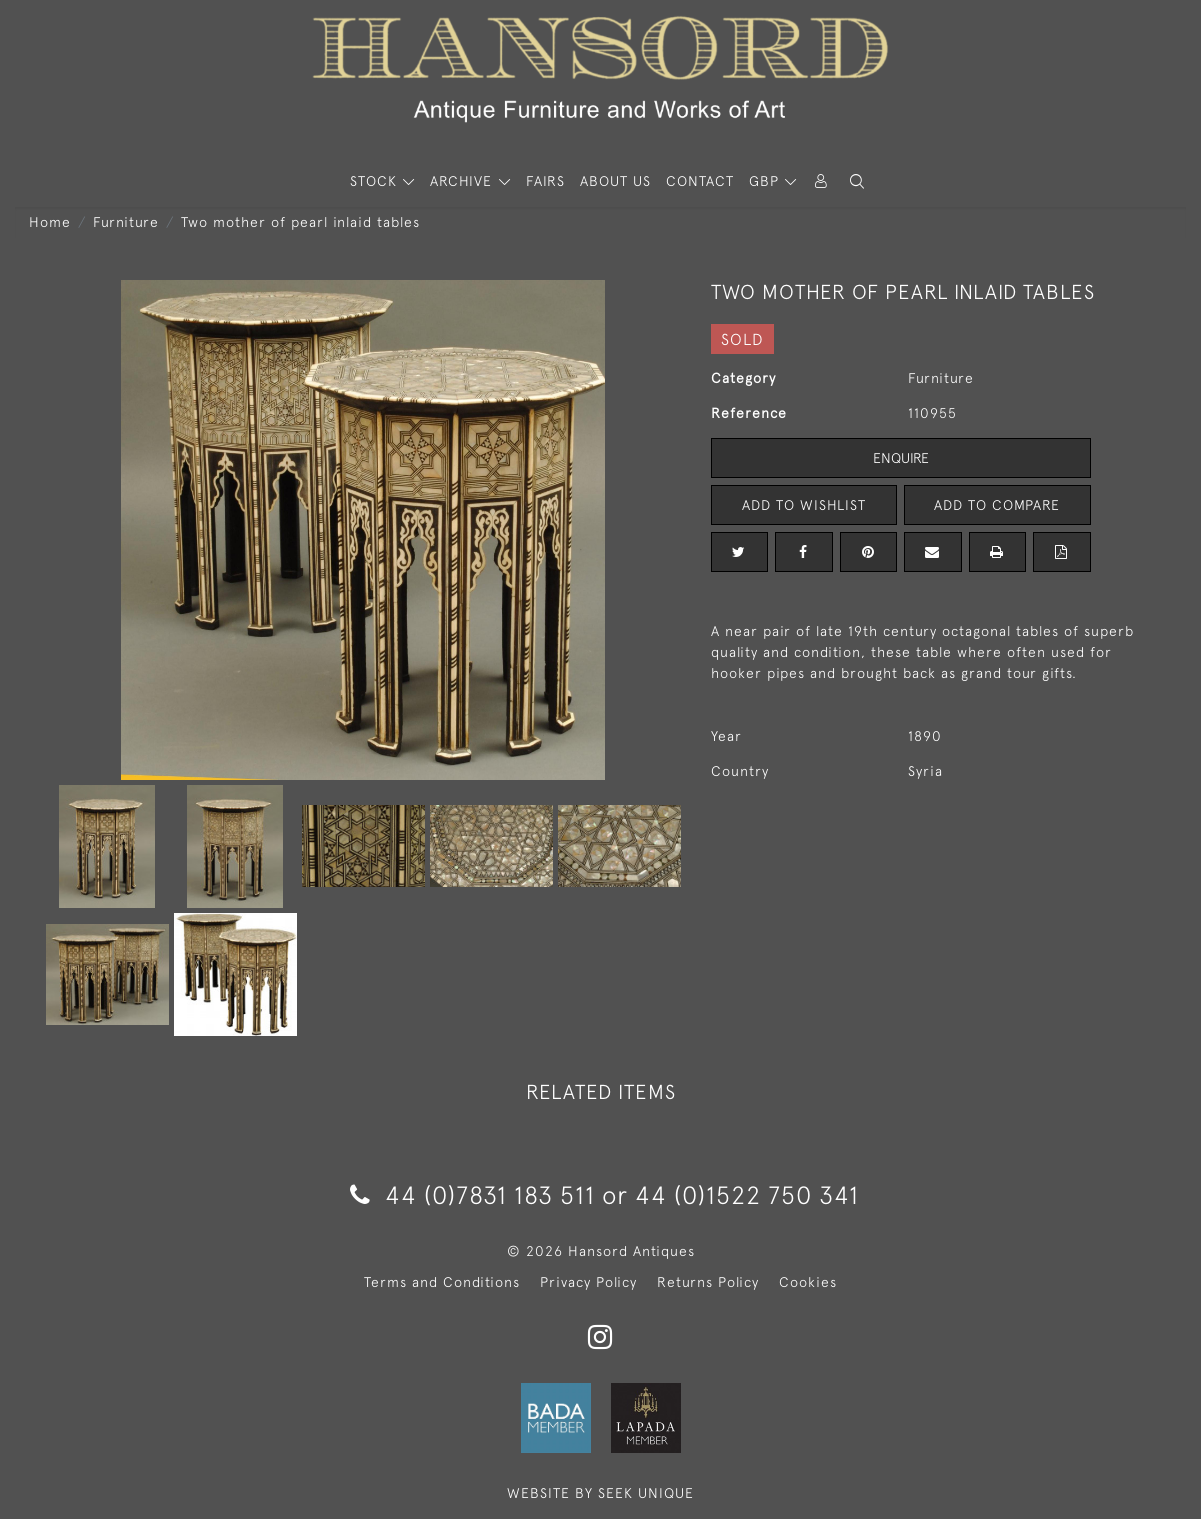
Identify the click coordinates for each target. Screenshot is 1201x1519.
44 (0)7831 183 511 (472, 1194)
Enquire (901, 458)
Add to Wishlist (804, 505)
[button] (857, 181)
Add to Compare (997, 505)
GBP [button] (766, 181)
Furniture (126, 222)
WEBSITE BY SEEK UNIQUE (600, 1493)
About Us (615, 181)
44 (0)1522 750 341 (747, 1194)
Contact (700, 181)
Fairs (545, 181)
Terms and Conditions (442, 1282)
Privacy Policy (588, 1282)
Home (50, 222)
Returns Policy (708, 1282)
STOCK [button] (376, 181)
